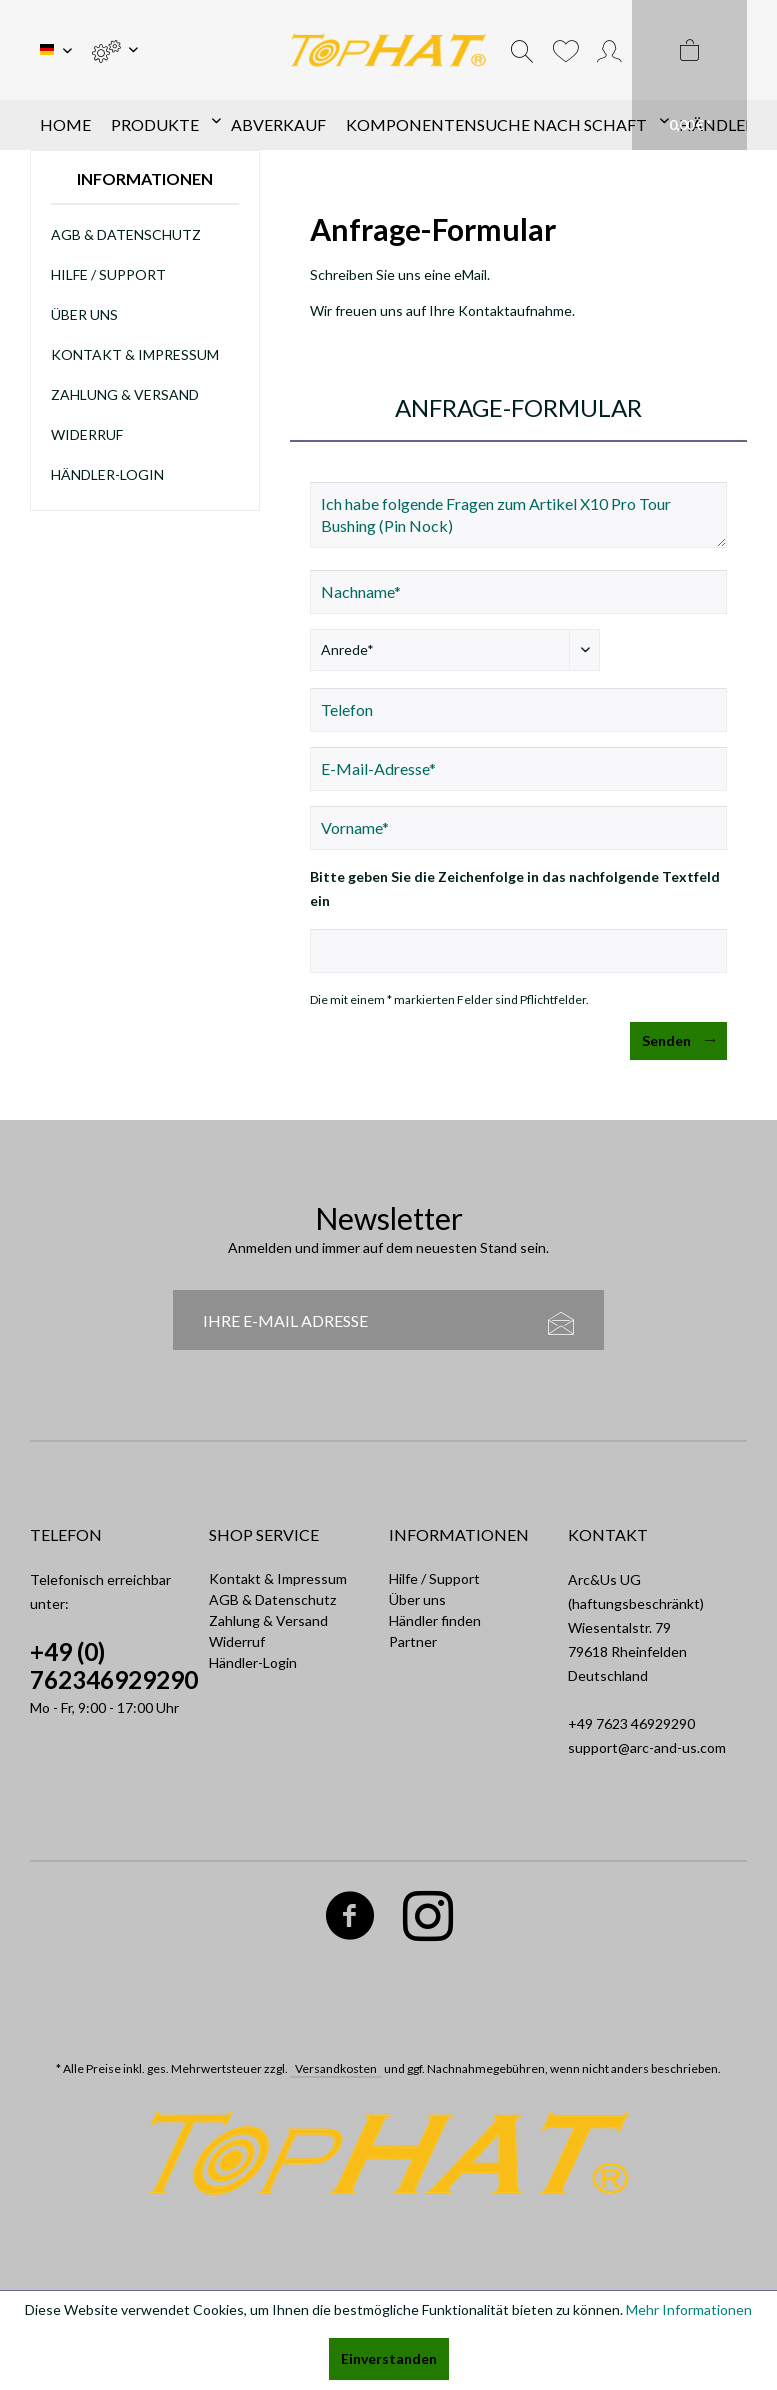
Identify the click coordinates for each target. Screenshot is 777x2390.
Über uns (84, 314)
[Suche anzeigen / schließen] (522, 50)
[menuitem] (114, 50)
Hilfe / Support (108, 274)
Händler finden (435, 1620)
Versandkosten (336, 2068)
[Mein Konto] (609, 50)
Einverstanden (389, 2358)
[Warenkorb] (689, 75)
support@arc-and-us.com (647, 1747)
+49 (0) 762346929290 (114, 1665)
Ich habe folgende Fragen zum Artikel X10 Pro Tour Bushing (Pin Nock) (518, 515)
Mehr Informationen (689, 2309)
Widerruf (87, 434)
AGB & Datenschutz (126, 234)
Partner (413, 1641)
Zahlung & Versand (125, 394)
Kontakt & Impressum (135, 354)
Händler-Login (107, 474)
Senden (678, 1037)
